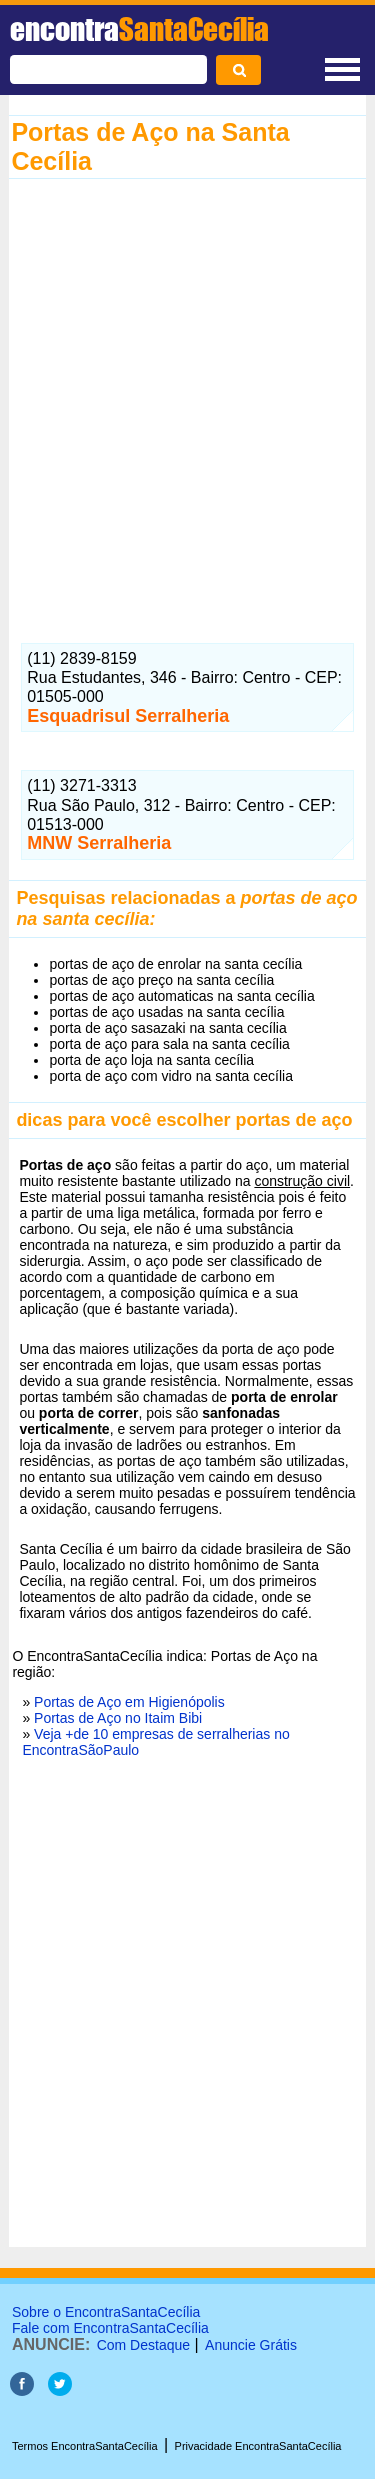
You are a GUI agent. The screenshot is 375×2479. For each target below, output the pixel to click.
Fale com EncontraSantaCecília (110, 2328)
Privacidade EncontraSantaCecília (258, 2446)
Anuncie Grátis (251, 2345)
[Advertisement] (187, 401)
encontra (139, 29)
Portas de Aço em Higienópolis (129, 1702)
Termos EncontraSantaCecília (85, 2446)
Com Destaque (143, 2345)
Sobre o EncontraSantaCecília (106, 2312)
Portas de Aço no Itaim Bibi (118, 1718)
